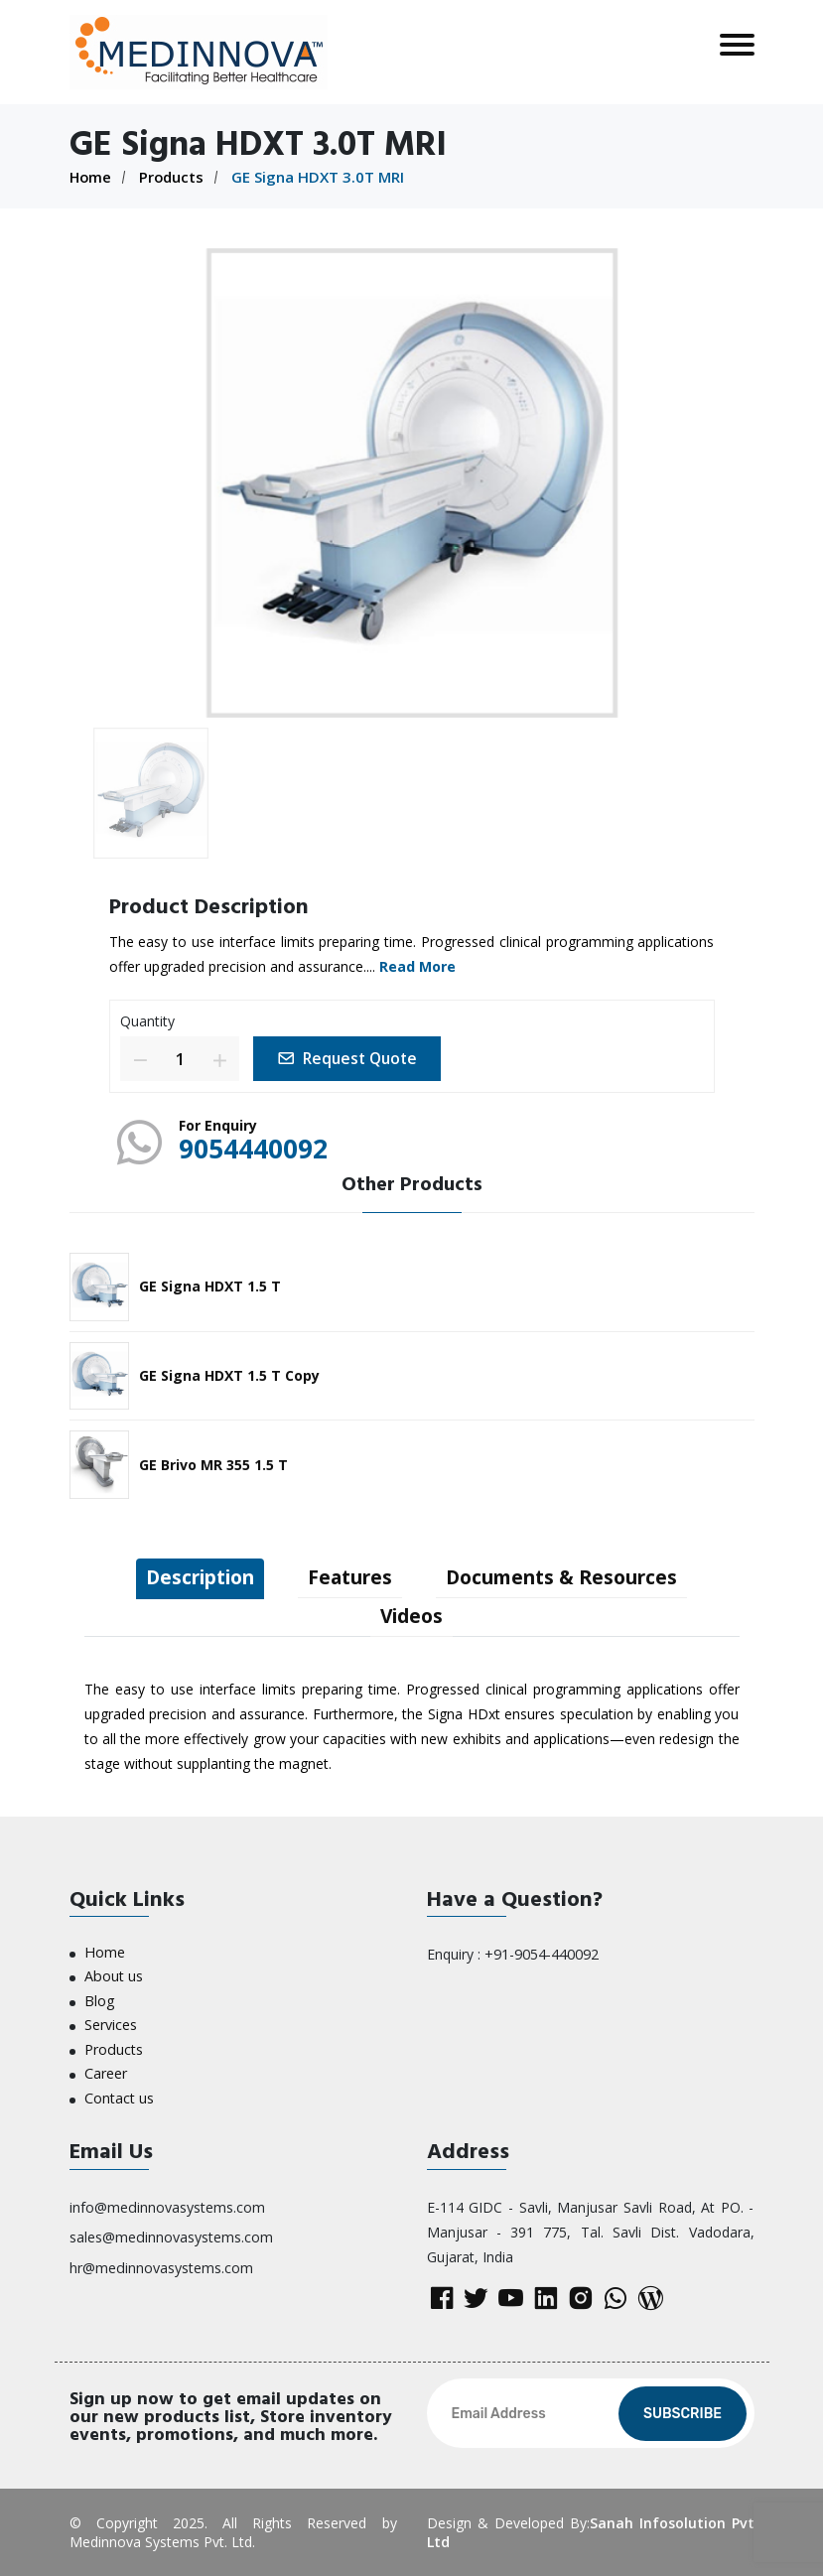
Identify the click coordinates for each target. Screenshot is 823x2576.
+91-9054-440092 (541, 1954)
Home (91, 177)
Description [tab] (190, 1575)
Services (110, 2023)
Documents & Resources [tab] (570, 1575)
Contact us (119, 2095)
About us (113, 1975)
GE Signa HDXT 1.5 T (210, 1285)
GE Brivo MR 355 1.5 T (213, 1462)
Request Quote (351, 1057)
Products (173, 177)
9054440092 (258, 1147)
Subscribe (682, 2413)
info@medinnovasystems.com (166, 2204)
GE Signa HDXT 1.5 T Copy (229, 1373)
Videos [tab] (412, 1615)
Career (105, 2071)
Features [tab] (349, 1575)
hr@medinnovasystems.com (160, 2263)
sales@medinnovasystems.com (170, 2234)
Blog (99, 1999)
